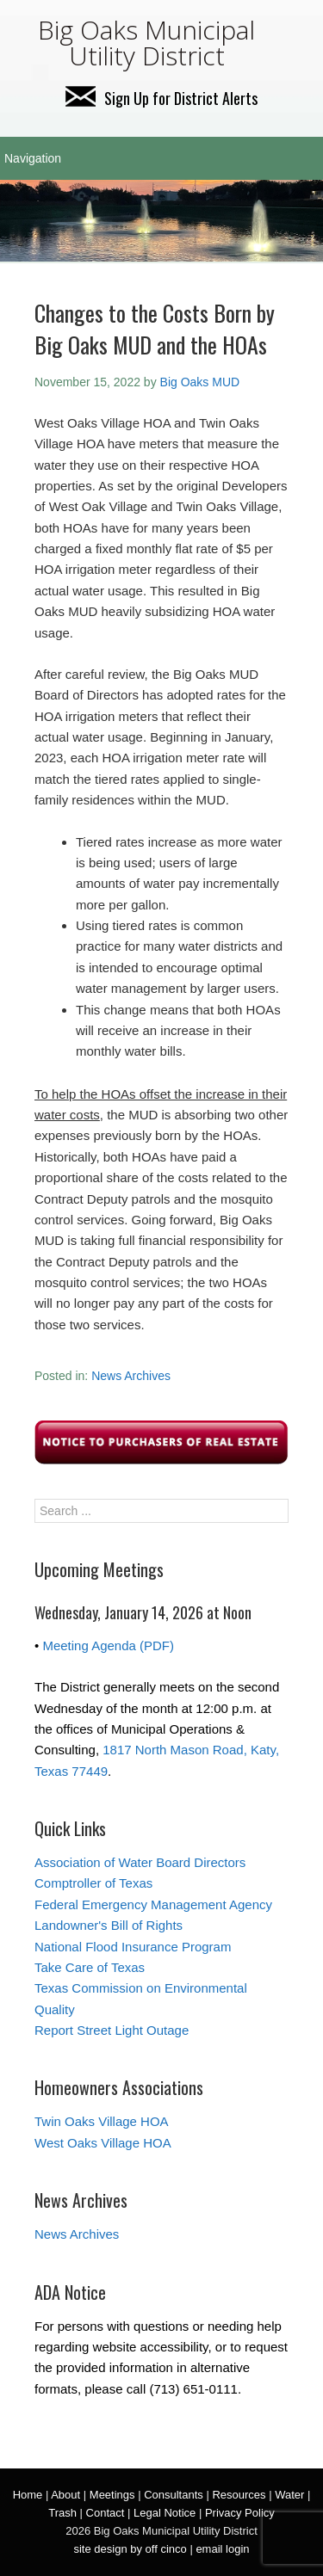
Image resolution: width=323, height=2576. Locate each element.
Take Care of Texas (89, 1967)
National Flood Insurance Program (132, 1946)
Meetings (112, 2494)
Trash (62, 2512)
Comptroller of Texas (93, 1883)
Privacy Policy (240, 2512)
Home (28, 2494)
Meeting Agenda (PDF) (108, 1645)
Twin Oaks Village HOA (101, 2121)
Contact (105, 2512)
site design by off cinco (129, 2548)
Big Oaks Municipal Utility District (146, 42)
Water (289, 2494)
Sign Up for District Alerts (161, 98)
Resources (238, 2494)
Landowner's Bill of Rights (108, 1925)
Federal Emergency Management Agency (153, 1904)
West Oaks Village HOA (102, 2142)
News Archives (131, 1376)
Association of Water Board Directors (139, 1862)
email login (222, 2548)
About (65, 2494)
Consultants (173, 2494)
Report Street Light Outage (111, 2030)
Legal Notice (165, 2512)
